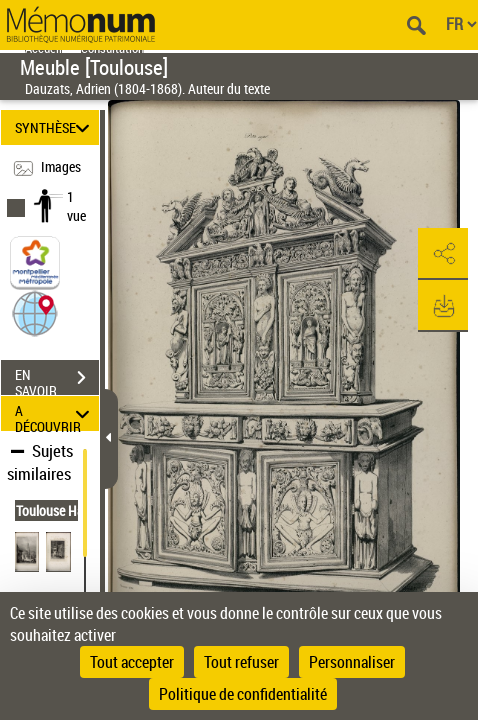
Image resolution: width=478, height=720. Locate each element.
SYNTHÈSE (55, 127)
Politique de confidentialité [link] (243, 694)
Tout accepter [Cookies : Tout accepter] (132, 662)
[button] (35, 312)
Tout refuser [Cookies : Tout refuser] (241, 662)
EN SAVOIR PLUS (57, 380)
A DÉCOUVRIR (55, 413)
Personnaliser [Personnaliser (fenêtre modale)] (352, 662)
